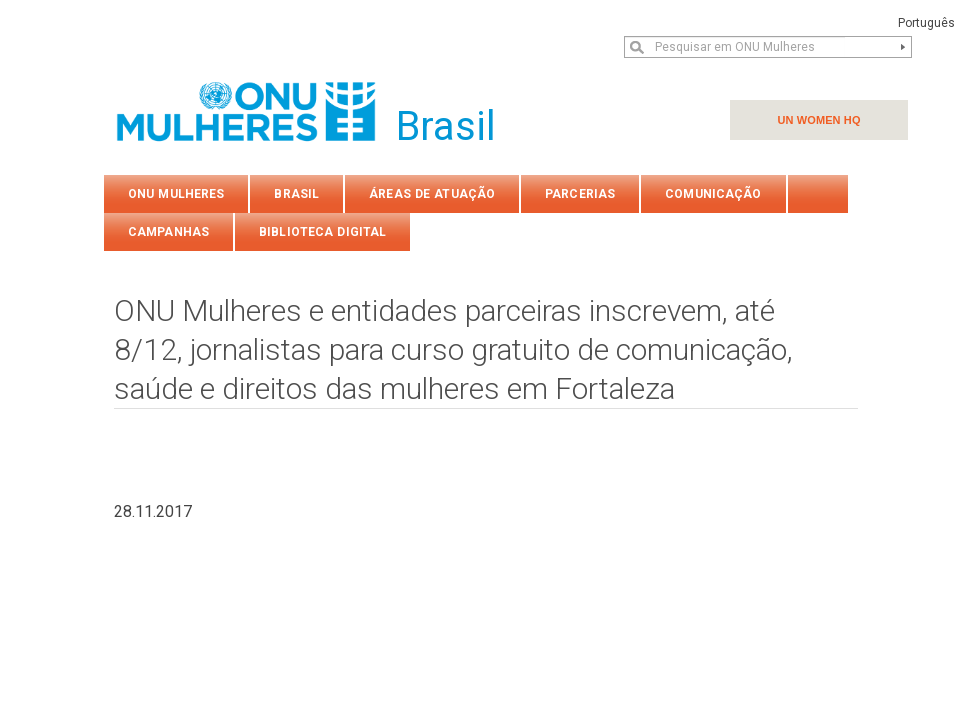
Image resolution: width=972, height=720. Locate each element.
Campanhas (168, 232)
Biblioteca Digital (322, 232)
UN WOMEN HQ (818, 120)
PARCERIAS (580, 194)
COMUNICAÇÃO (713, 194)
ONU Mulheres (176, 194)
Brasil (296, 194)
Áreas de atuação (432, 194)
